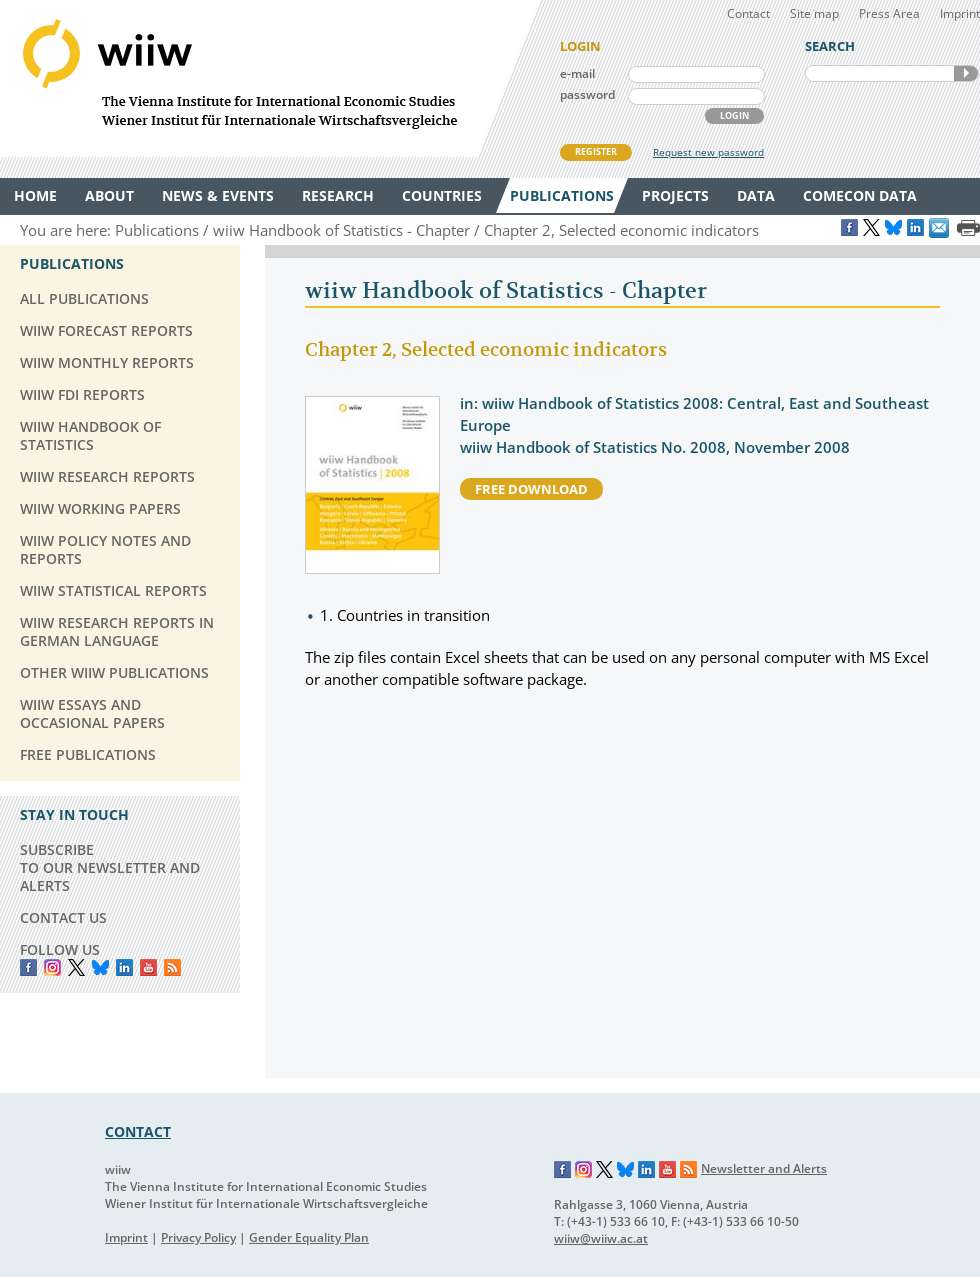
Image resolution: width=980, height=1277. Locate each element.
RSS (172, 967)
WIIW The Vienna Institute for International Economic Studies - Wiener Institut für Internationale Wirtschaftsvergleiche (270, 78)
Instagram (584, 1170)
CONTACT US (63, 917)
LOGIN (734, 115)
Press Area (889, 13)
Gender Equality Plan (309, 1237)
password (587, 94)
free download (531, 489)
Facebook (28, 967)
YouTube (148, 967)
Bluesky (100, 967)
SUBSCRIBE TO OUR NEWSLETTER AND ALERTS (110, 867)
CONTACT (138, 1131)
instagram (52, 967)
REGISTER (596, 151)
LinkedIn (124, 967)
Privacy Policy (198, 1237)
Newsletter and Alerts (764, 1168)
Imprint (960, 13)
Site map (814, 13)
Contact (748, 13)
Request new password (708, 152)
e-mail (577, 73)
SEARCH (966, 73)
